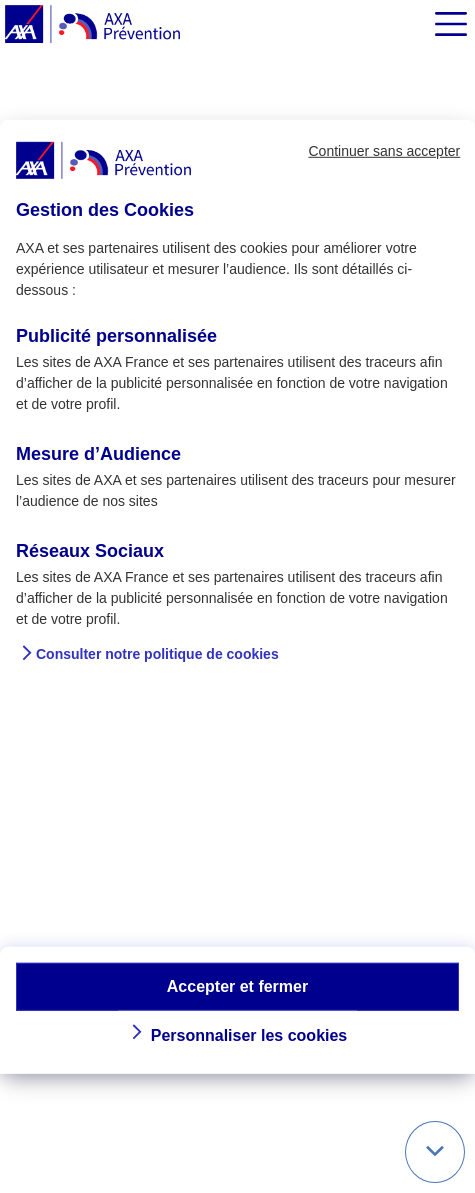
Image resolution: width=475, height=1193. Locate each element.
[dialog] (237, 596)
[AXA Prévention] (92, 25)
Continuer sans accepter (384, 151)
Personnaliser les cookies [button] (249, 1035)
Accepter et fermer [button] (237, 985)
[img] (451, 24)
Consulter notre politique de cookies (157, 654)
